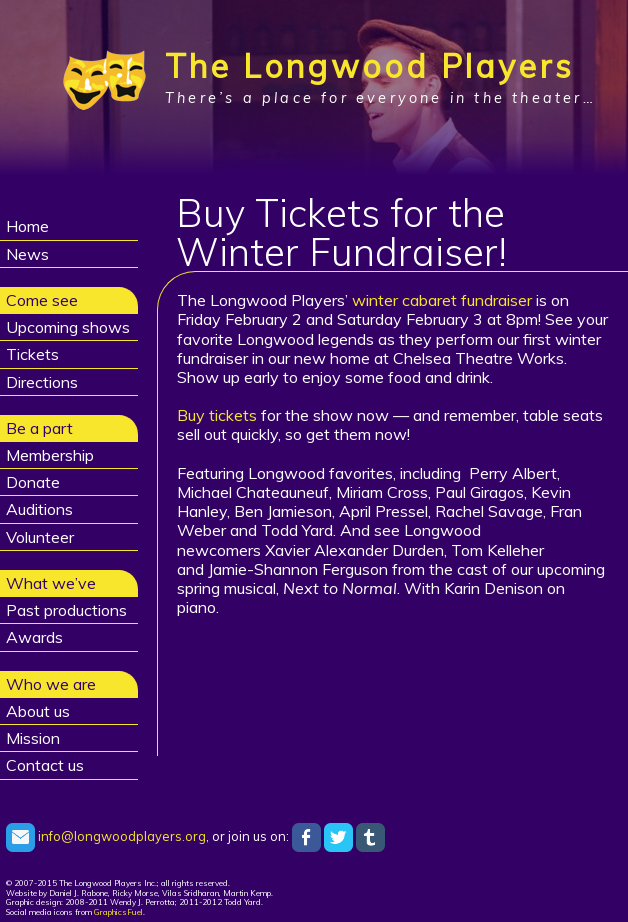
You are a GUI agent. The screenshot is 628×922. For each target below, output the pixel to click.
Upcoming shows (68, 327)
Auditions (39, 509)
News (27, 254)
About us (38, 711)
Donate (33, 482)
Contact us (45, 765)
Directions (42, 382)
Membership (50, 455)
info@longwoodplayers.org (106, 836)
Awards (34, 637)
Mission (33, 738)
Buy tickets (217, 415)
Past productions (66, 610)
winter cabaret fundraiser (442, 300)
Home (27, 226)
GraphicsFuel (118, 912)
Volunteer (40, 537)
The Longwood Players (369, 66)
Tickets (32, 354)
